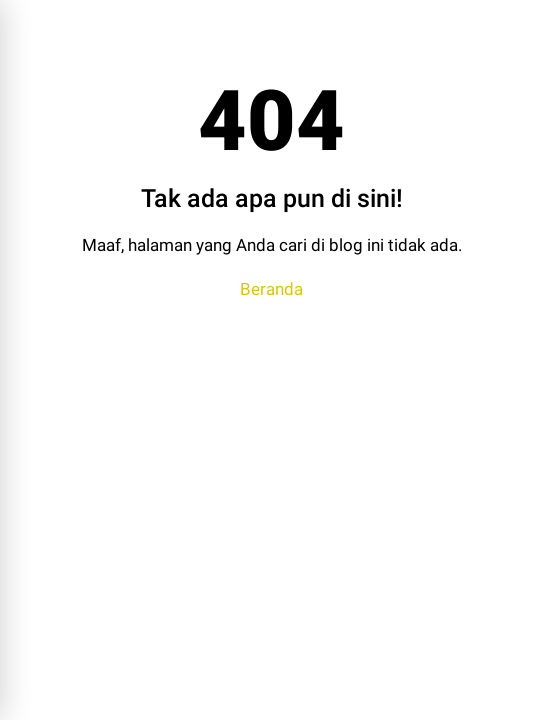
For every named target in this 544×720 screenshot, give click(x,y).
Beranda (271, 289)
